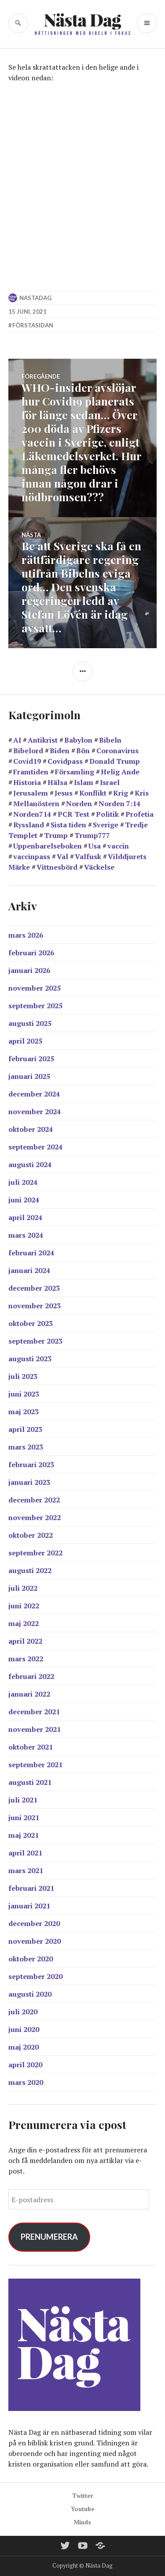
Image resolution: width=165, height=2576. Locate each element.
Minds (82, 2522)
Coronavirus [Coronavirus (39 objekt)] (117, 750)
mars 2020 (25, 2082)
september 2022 (35, 1553)
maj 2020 (23, 2047)
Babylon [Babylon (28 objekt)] (78, 740)
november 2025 (34, 988)
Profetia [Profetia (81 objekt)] (139, 814)
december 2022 (34, 1500)
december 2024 (34, 1094)
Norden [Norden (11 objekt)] (79, 803)
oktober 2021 (30, 1747)
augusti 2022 (29, 1570)
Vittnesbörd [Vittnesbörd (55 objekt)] (57, 867)
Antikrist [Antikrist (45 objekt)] (43, 740)
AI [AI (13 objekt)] (17, 740)
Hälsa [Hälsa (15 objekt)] (57, 782)
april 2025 (25, 1041)
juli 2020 (22, 2011)
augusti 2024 (29, 1164)
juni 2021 (23, 1817)
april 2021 (25, 1853)
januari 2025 (29, 1076)
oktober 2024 (30, 1129)
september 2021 (35, 1764)
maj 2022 (23, 1623)
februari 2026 (31, 953)
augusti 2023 (29, 1358)
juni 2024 (23, 1200)
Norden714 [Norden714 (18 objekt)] (32, 814)
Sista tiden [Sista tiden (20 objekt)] (68, 825)
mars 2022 (25, 1659)
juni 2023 (23, 1394)
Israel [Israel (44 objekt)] (110, 782)
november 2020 (34, 1941)
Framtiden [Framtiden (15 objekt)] (30, 772)
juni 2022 (23, 1606)
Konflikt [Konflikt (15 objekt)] (92, 793)
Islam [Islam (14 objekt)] (83, 782)
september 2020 (35, 1976)
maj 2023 (23, 1411)
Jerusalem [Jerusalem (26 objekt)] (30, 793)
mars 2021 (25, 1870)
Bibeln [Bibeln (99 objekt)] (110, 740)
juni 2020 (23, 2029)
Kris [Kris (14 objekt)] (142, 793)
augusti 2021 (29, 1782)
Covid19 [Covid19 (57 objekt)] (27, 761)
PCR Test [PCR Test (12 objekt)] (73, 814)
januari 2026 (29, 970)
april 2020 (25, 2064)
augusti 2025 (29, 1023)
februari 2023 (31, 1464)
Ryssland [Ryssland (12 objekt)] (28, 825)
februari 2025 (31, 1058)
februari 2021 (31, 1888)
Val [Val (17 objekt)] (62, 856)
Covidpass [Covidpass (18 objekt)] (65, 761)
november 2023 (34, 1306)
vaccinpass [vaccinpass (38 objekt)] (31, 856)
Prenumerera (49, 2237)
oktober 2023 (30, 1323)
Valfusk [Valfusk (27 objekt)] (88, 856)
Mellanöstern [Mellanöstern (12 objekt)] (36, 803)
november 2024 (34, 1111)
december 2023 (34, 1288)
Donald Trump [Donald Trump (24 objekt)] (114, 761)
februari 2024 (31, 1253)
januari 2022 (29, 1694)
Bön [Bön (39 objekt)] (83, 750)
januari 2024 (29, 1270)
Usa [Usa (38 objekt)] (94, 846)
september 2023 (35, 1341)
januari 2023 (29, 1482)
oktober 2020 (30, 1959)
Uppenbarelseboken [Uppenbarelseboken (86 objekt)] (47, 846)
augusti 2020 (29, 1994)
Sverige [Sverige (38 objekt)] (105, 825)
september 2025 (35, 1005)
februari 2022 (31, 1676)
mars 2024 (25, 1235)
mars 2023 (25, 1447)
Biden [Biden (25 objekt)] (60, 750)
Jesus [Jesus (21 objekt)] (64, 793)
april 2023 (25, 1429)
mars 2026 (25, 935)
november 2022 (34, 1517)
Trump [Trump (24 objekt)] (56, 835)
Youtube (83, 2509)
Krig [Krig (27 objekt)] (120, 793)
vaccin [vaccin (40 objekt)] (118, 846)
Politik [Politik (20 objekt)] (107, 814)
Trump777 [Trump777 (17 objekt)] (92, 835)
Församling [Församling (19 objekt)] (74, 772)
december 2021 (34, 1711)
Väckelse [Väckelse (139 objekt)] (99, 867)
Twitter (82, 2496)
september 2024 (35, 1147)
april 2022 (25, 1641)
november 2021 (34, 1729)
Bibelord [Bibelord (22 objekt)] (28, 750)
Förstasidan (32, 325)
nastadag (35, 297)
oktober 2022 (30, 1535)
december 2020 (34, 1923)
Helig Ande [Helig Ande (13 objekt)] (120, 772)
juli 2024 (22, 1182)
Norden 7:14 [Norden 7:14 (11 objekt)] (119, 803)
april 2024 (25, 1217)
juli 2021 (22, 1800)
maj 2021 (23, 1835)
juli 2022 (22, 1588)
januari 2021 (29, 1906)
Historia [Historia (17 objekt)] (27, 782)
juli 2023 (22, 1376)
